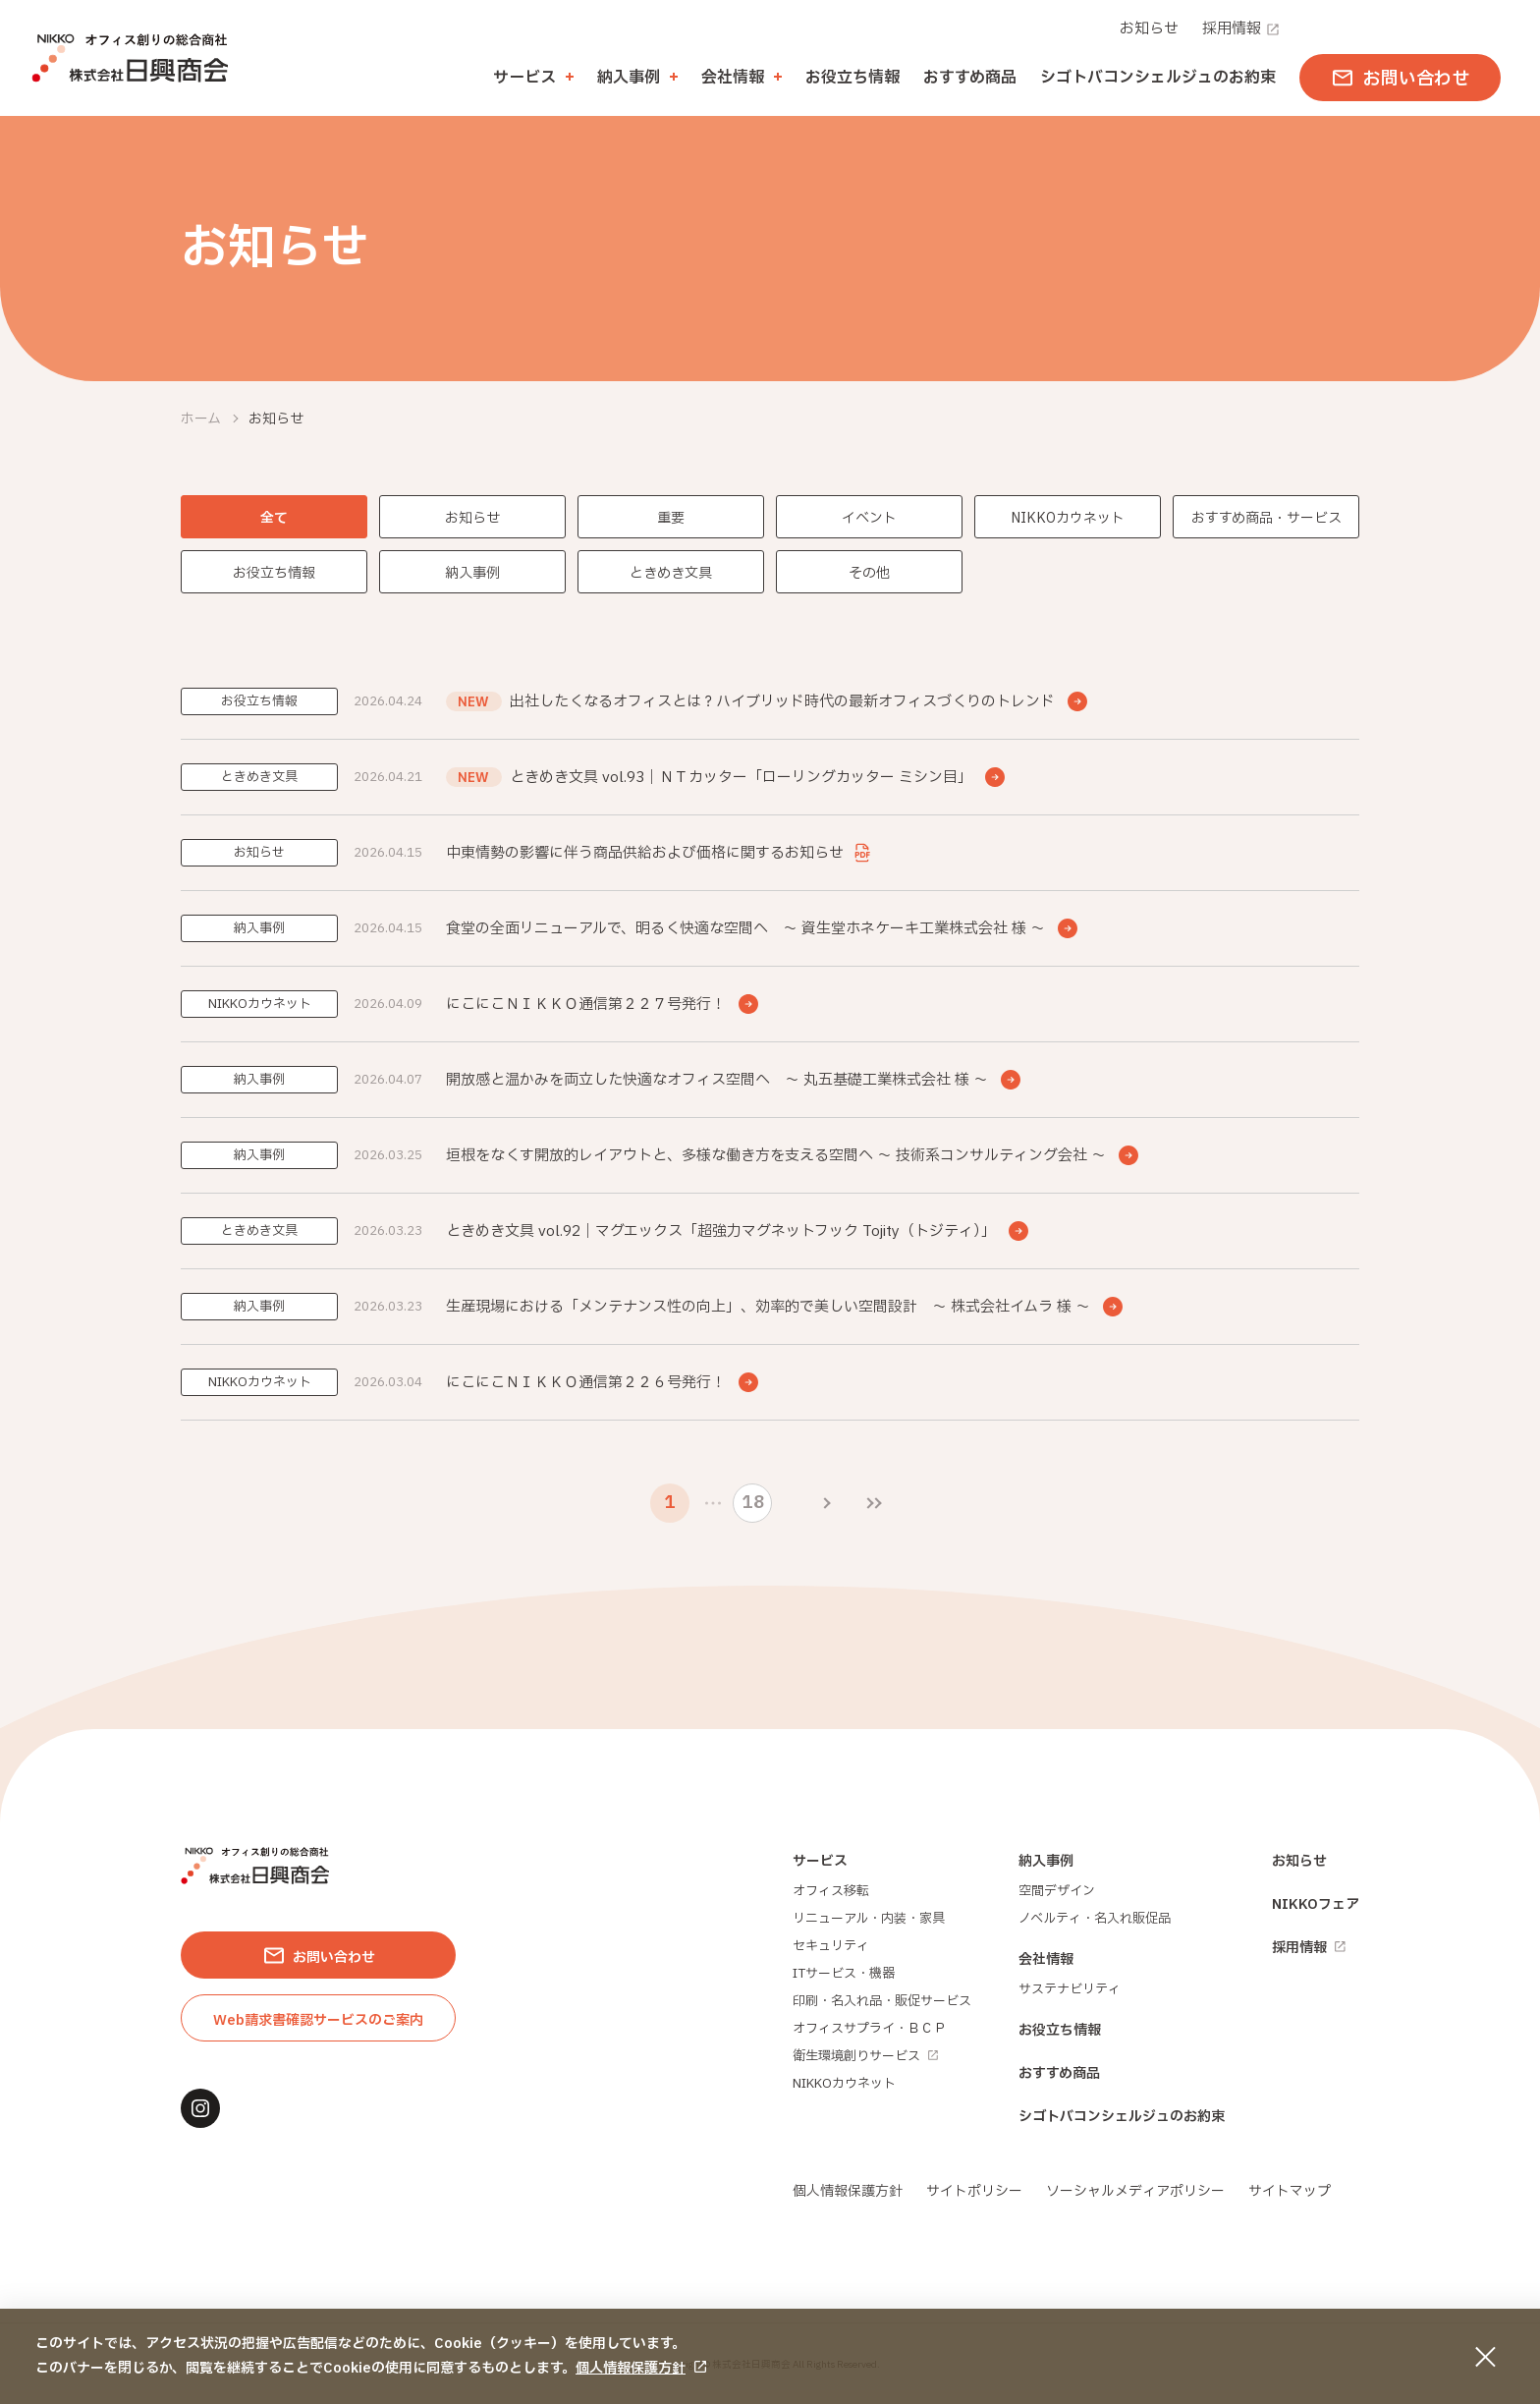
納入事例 (472, 573)
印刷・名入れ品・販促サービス (882, 2001)
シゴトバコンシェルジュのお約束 (1158, 77)
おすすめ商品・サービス (1266, 518)
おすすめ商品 (970, 77)
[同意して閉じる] (1485, 2356)
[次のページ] (827, 1503)
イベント (869, 518)
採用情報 (1241, 29)
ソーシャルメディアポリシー (1135, 2191)
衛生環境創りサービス (865, 2056)
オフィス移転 (831, 1891)
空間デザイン (1056, 1891)
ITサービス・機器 (844, 1974)
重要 (671, 518)
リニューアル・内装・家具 (869, 1919)
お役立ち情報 (852, 77)
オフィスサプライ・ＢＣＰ (869, 2029)
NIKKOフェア (1315, 1904)
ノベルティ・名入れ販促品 (1094, 1919)
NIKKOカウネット (1068, 518)
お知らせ (1149, 29)
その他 (869, 573)
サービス (820, 1861)
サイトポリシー (974, 2191)
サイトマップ (1289, 2191)
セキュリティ (831, 1946)
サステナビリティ (1069, 1989)
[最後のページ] (874, 1503)
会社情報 (1045, 1959)
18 (753, 1502)
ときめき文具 (671, 573)
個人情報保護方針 (631, 2368)
